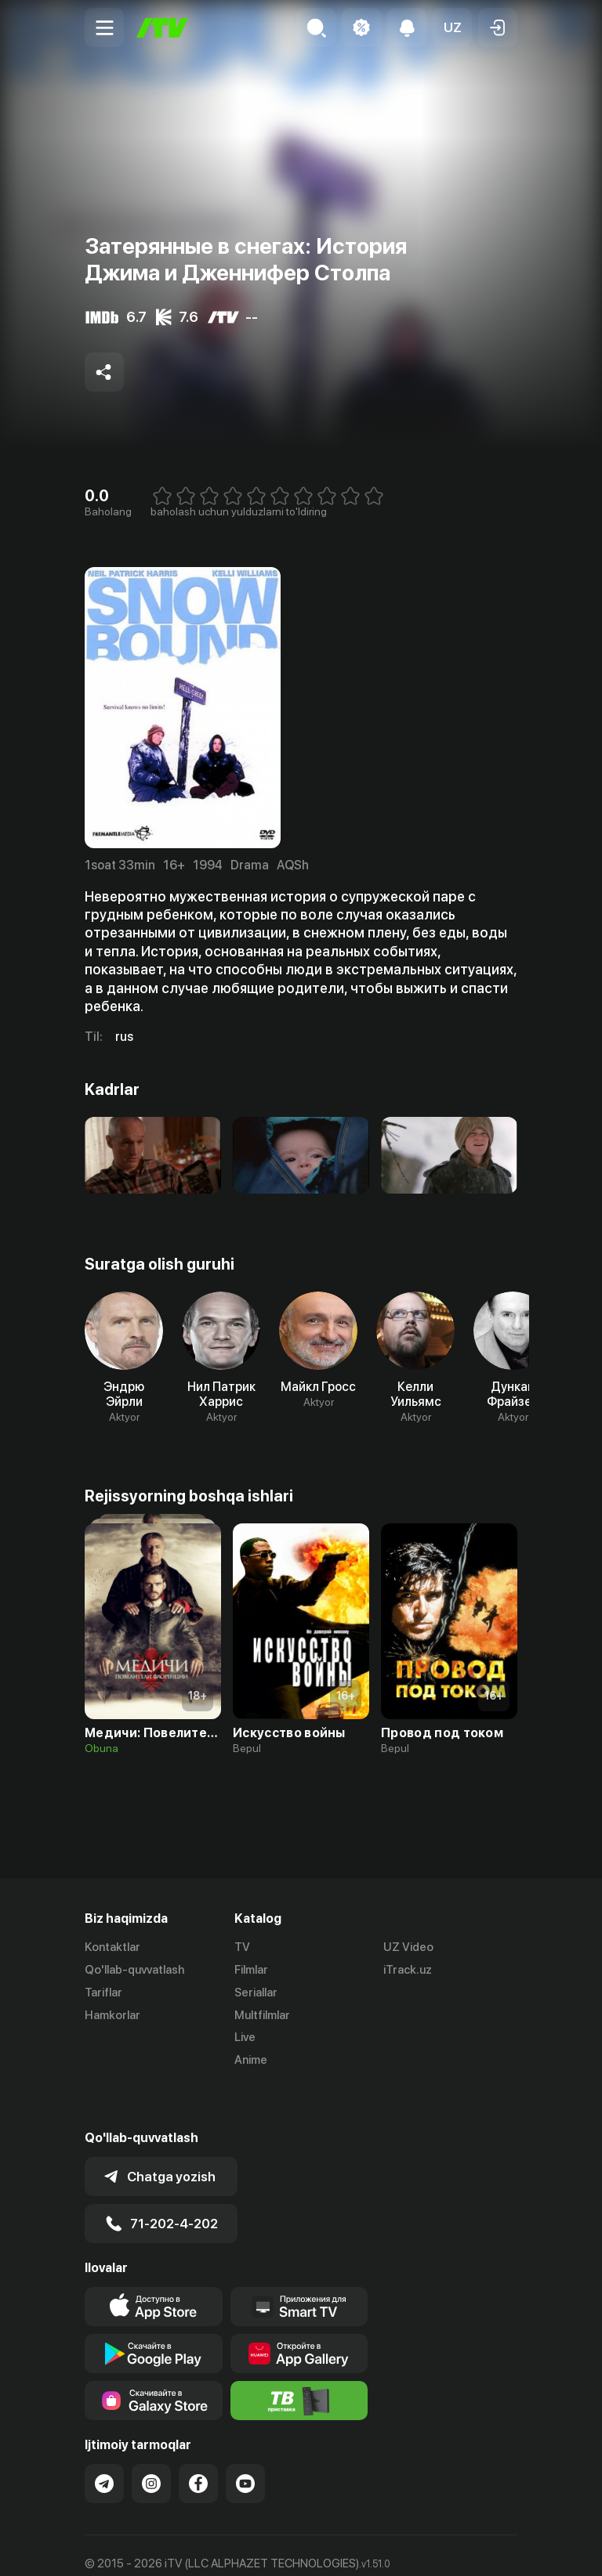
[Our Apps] (299, 2263)
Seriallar (255, 1992)
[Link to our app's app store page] (154, 2263)
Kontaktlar (112, 1947)
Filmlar (251, 1970)
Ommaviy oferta (127, 2548)
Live (245, 2037)
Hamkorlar (112, 2015)
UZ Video (408, 1947)
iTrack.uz (407, 1970)
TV (242, 1947)
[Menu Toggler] (104, 27)
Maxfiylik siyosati (234, 2548)
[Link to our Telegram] (104, 2440)
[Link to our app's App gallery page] (299, 2310)
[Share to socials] (104, 372)
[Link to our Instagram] (151, 2440)
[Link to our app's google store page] (154, 2310)
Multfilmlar (262, 2015)
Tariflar (103, 1992)
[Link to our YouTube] (245, 2440)
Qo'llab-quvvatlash (134, 1970)
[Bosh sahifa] (162, 28)
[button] (452, 27)
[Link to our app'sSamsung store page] (154, 2357)
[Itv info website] (299, 2357)
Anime (250, 2060)
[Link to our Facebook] (198, 2440)
